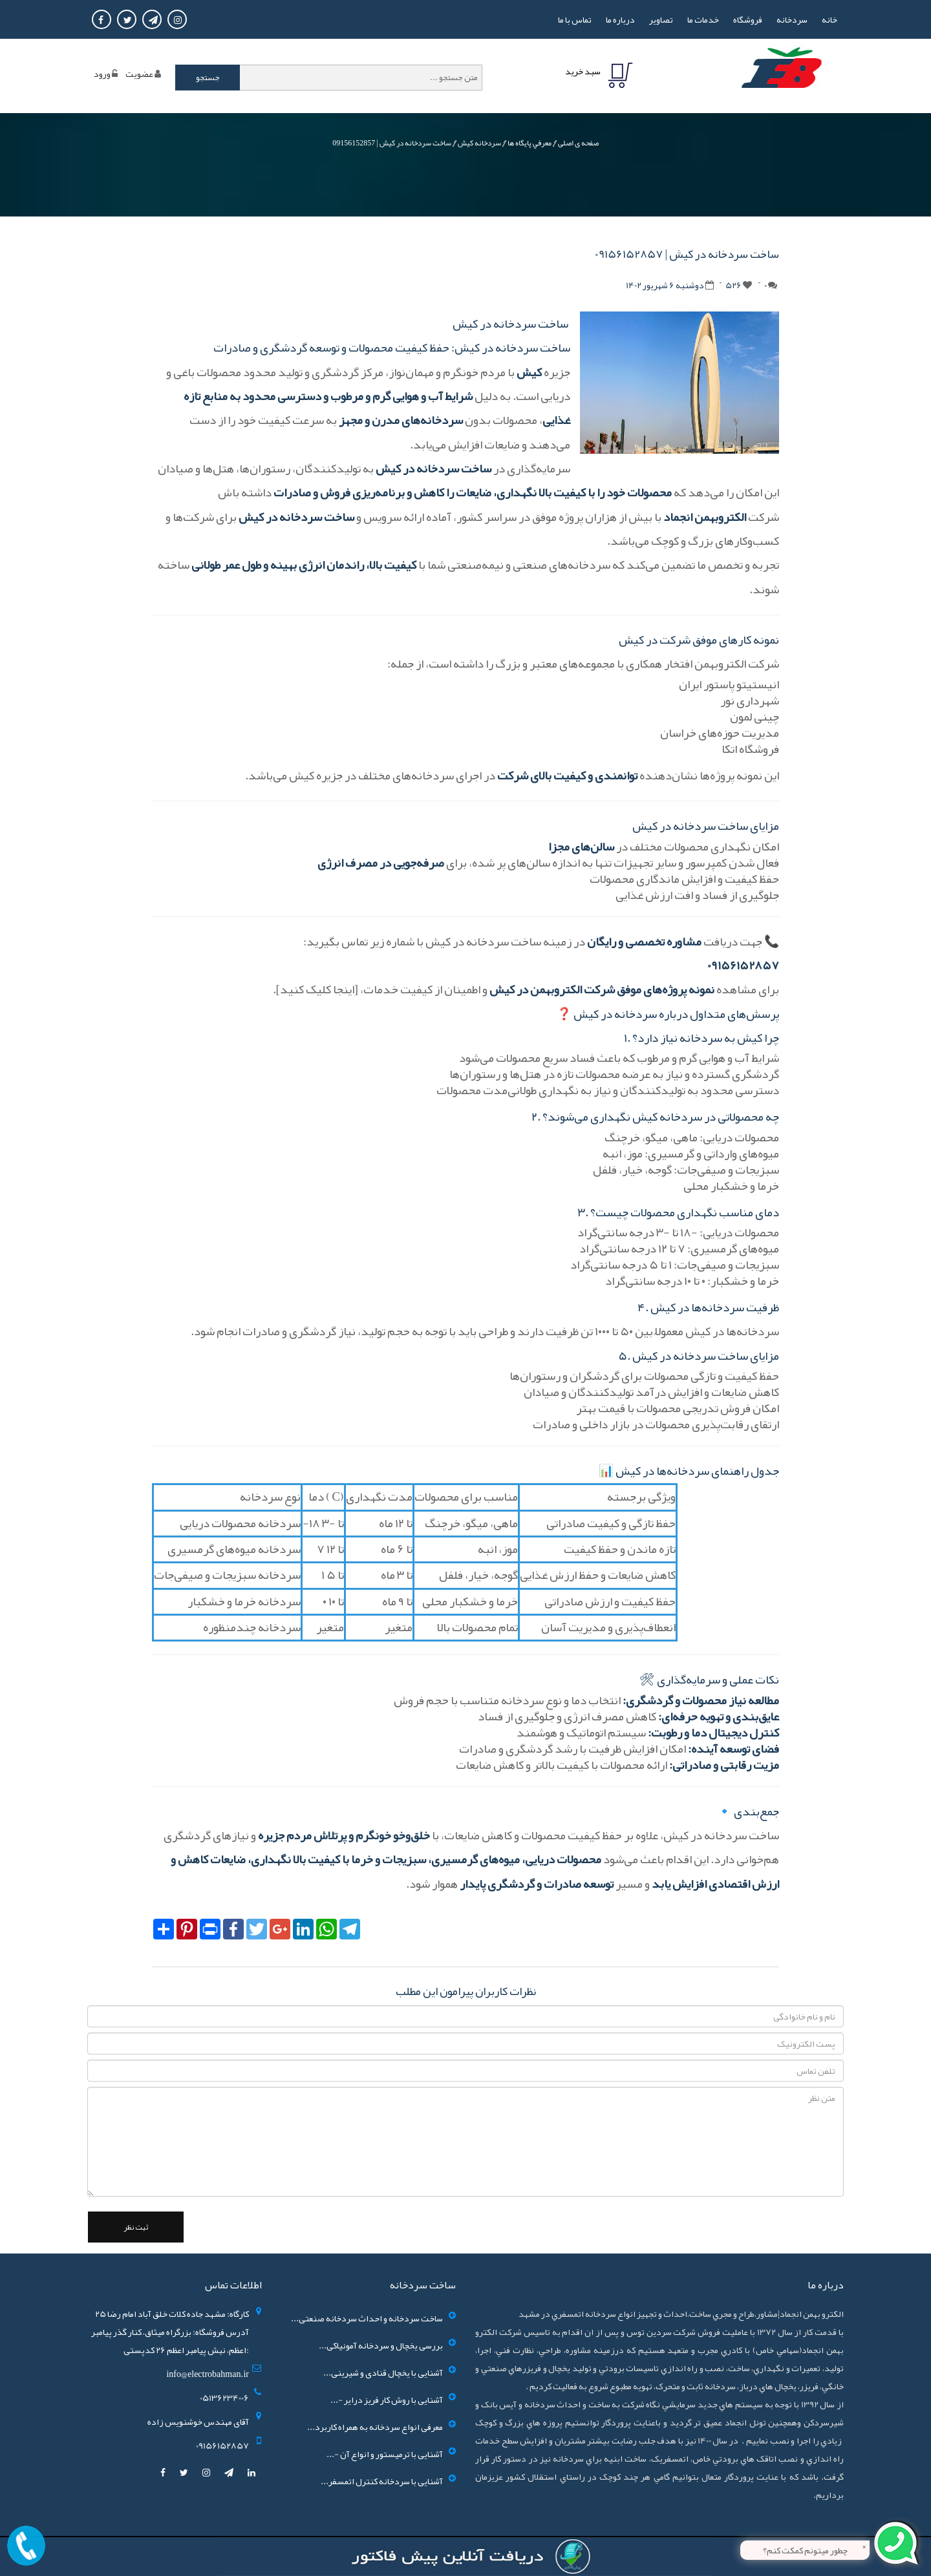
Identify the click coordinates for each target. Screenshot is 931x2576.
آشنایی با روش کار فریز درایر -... (386, 2400)
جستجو (208, 77)
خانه (829, 19)
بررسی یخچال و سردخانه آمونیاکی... (381, 2345)
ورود (102, 74)
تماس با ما (575, 19)
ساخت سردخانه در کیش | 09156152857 (391, 143)
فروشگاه (747, 19)
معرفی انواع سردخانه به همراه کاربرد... (375, 2427)
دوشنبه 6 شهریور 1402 (665, 285)
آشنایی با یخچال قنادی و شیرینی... (383, 2372)
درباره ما (620, 19)
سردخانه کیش (479, 143)
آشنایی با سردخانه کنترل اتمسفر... (382, 2481)
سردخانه (792, 19)
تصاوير (661, 19)
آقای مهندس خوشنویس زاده (198, 2421)
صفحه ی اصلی (578, 143)
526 (733, 285)
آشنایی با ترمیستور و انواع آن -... (384, 2454)
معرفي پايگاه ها (529, 143)
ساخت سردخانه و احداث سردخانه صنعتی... (367, 2318)
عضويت (139, 74)
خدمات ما (703, 19)
